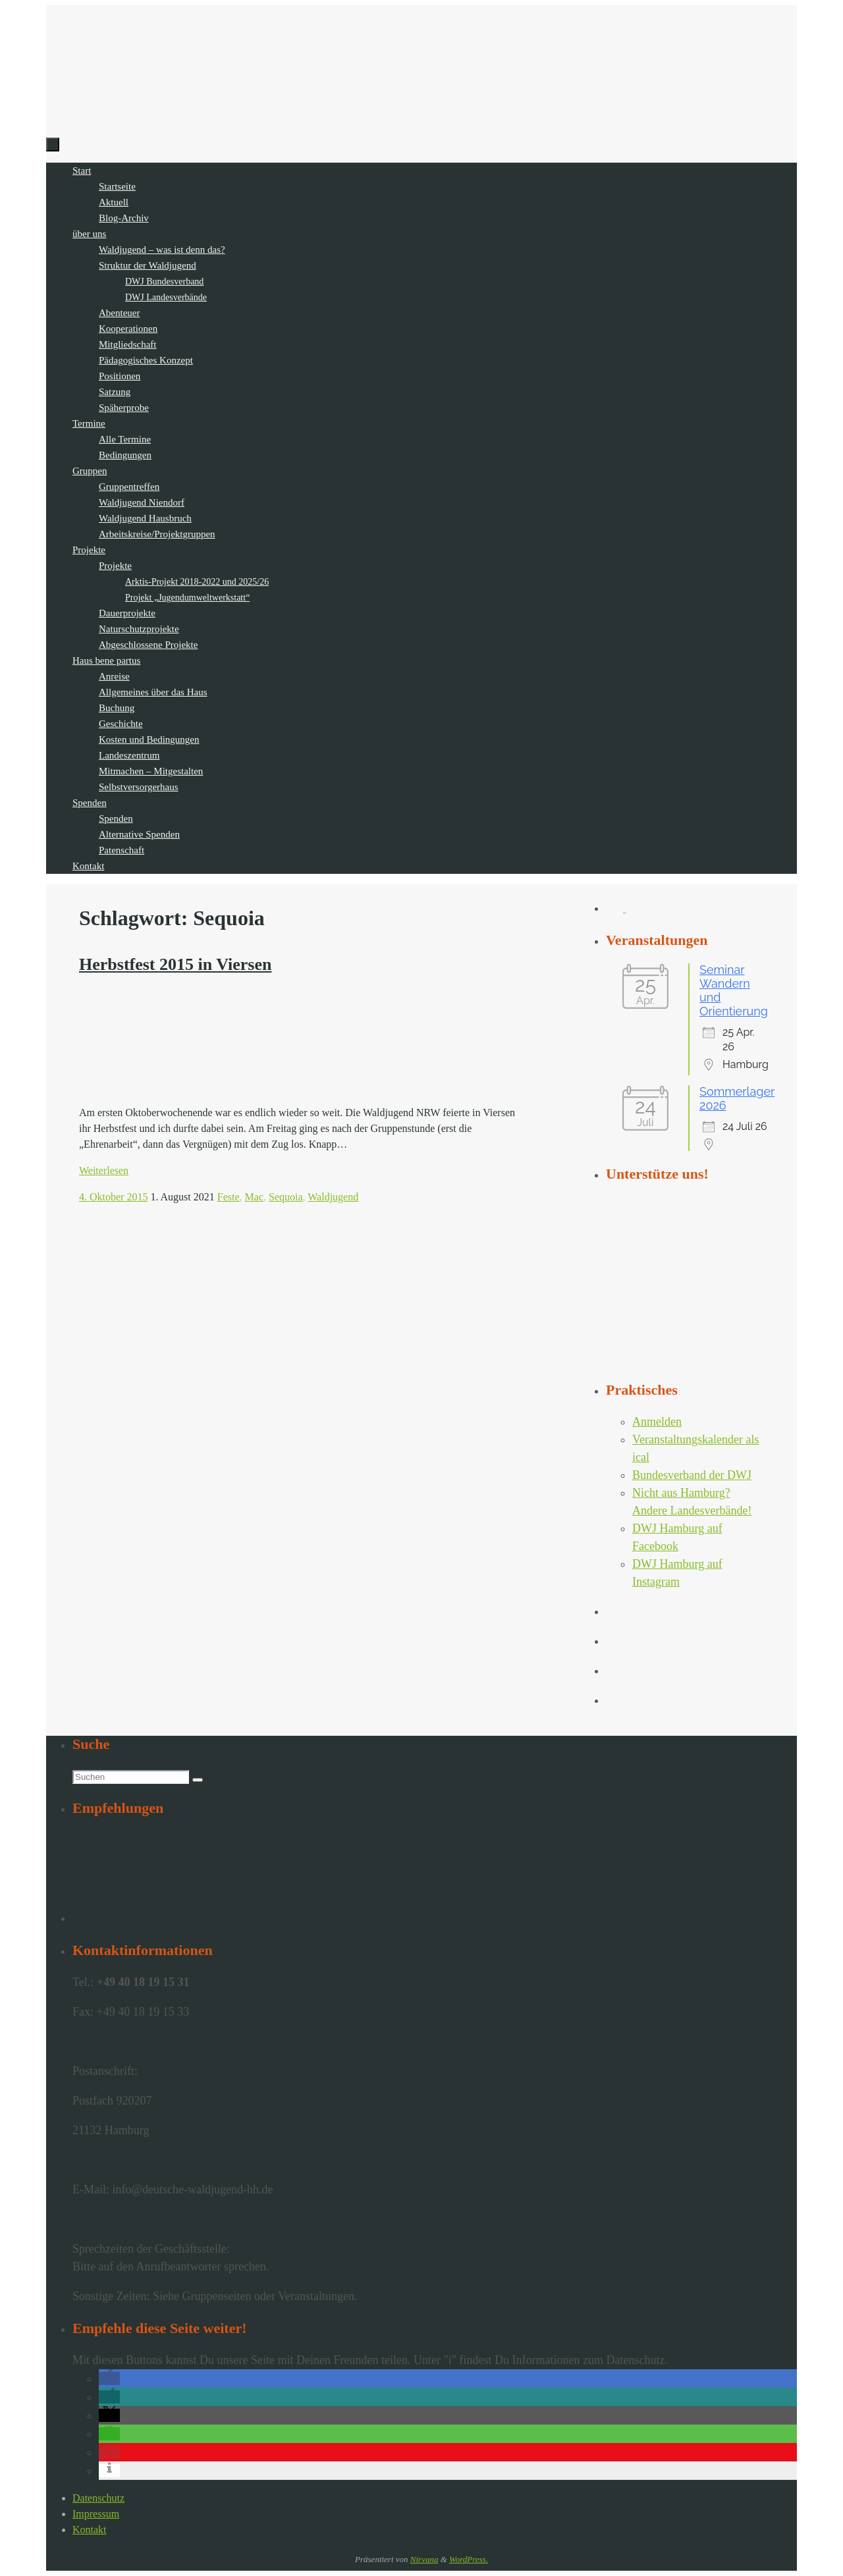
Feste (228, 1196)
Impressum (95, 2513)
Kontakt (89, 2529)
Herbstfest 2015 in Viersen (175, 964)
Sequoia (286, 1196)
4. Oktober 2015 (113, 1196)
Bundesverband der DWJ (691, 1475)
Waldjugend (333, 1196)
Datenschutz (98, 2498)
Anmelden (657, 1421)
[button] (109, 2378)
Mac (254, 1196)
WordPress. (468, 2559)
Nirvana (424, 2559)
